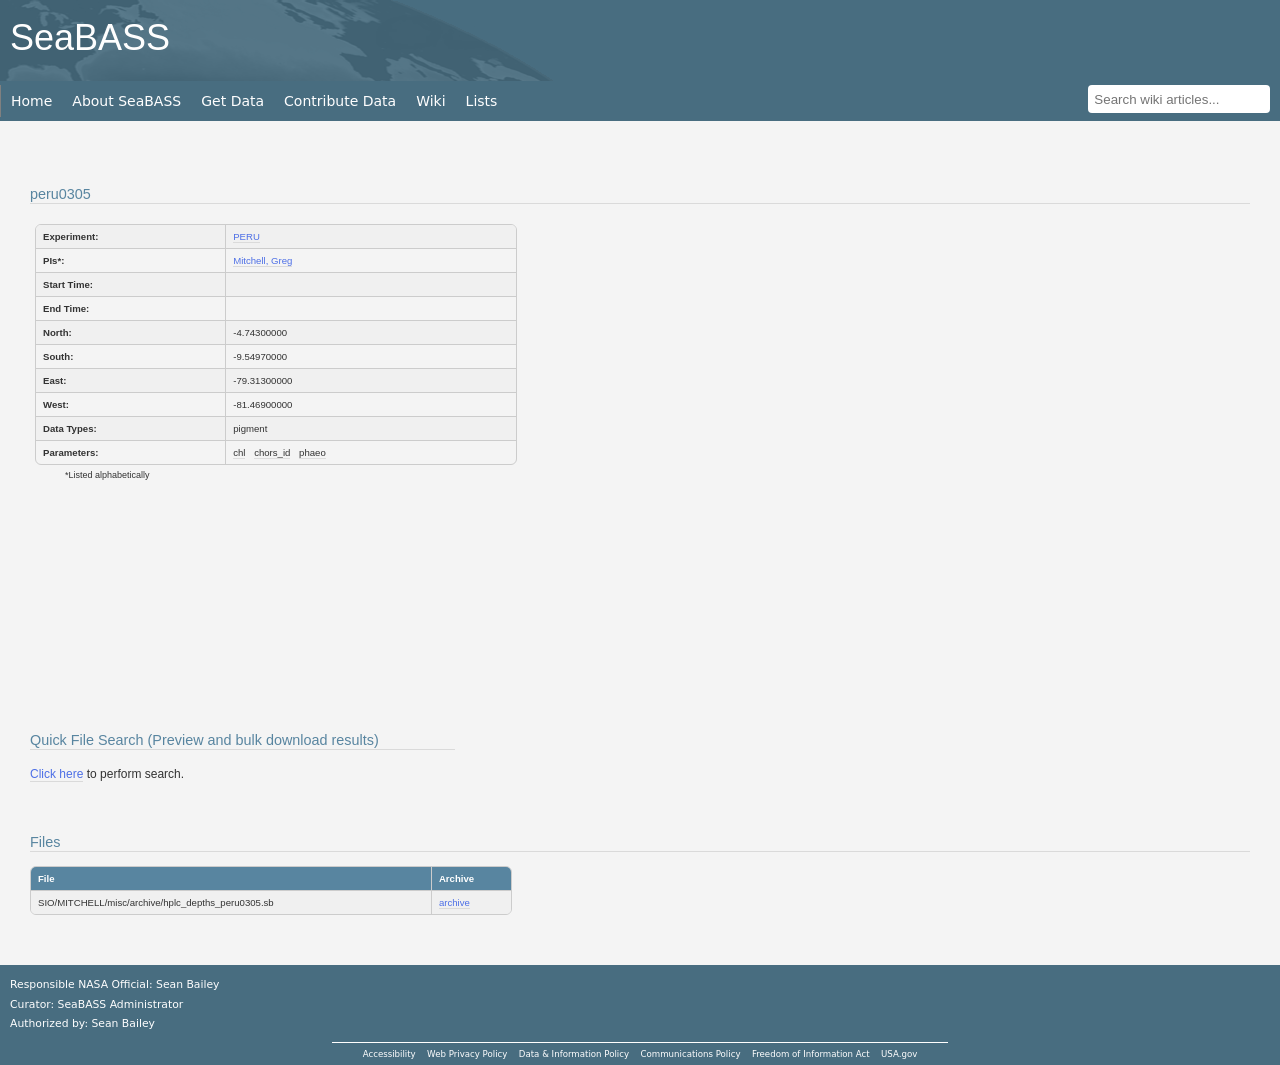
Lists (482, 101)
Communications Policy (690, 1054)
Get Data (232, 101)
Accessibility (389, 1054)
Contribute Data (340, 101)
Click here (56, 774)
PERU (246, 236)
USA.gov (899, 1054)
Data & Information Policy (574, 1054)
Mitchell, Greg (262, 260)
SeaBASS (90, 37)
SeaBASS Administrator (121, 1004)
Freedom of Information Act (811, 1054)
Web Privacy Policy (467, 1054)
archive (454, 902)
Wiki (430, 101)
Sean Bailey (122, 1023)
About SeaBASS (126, 101)
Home (31, 101)
